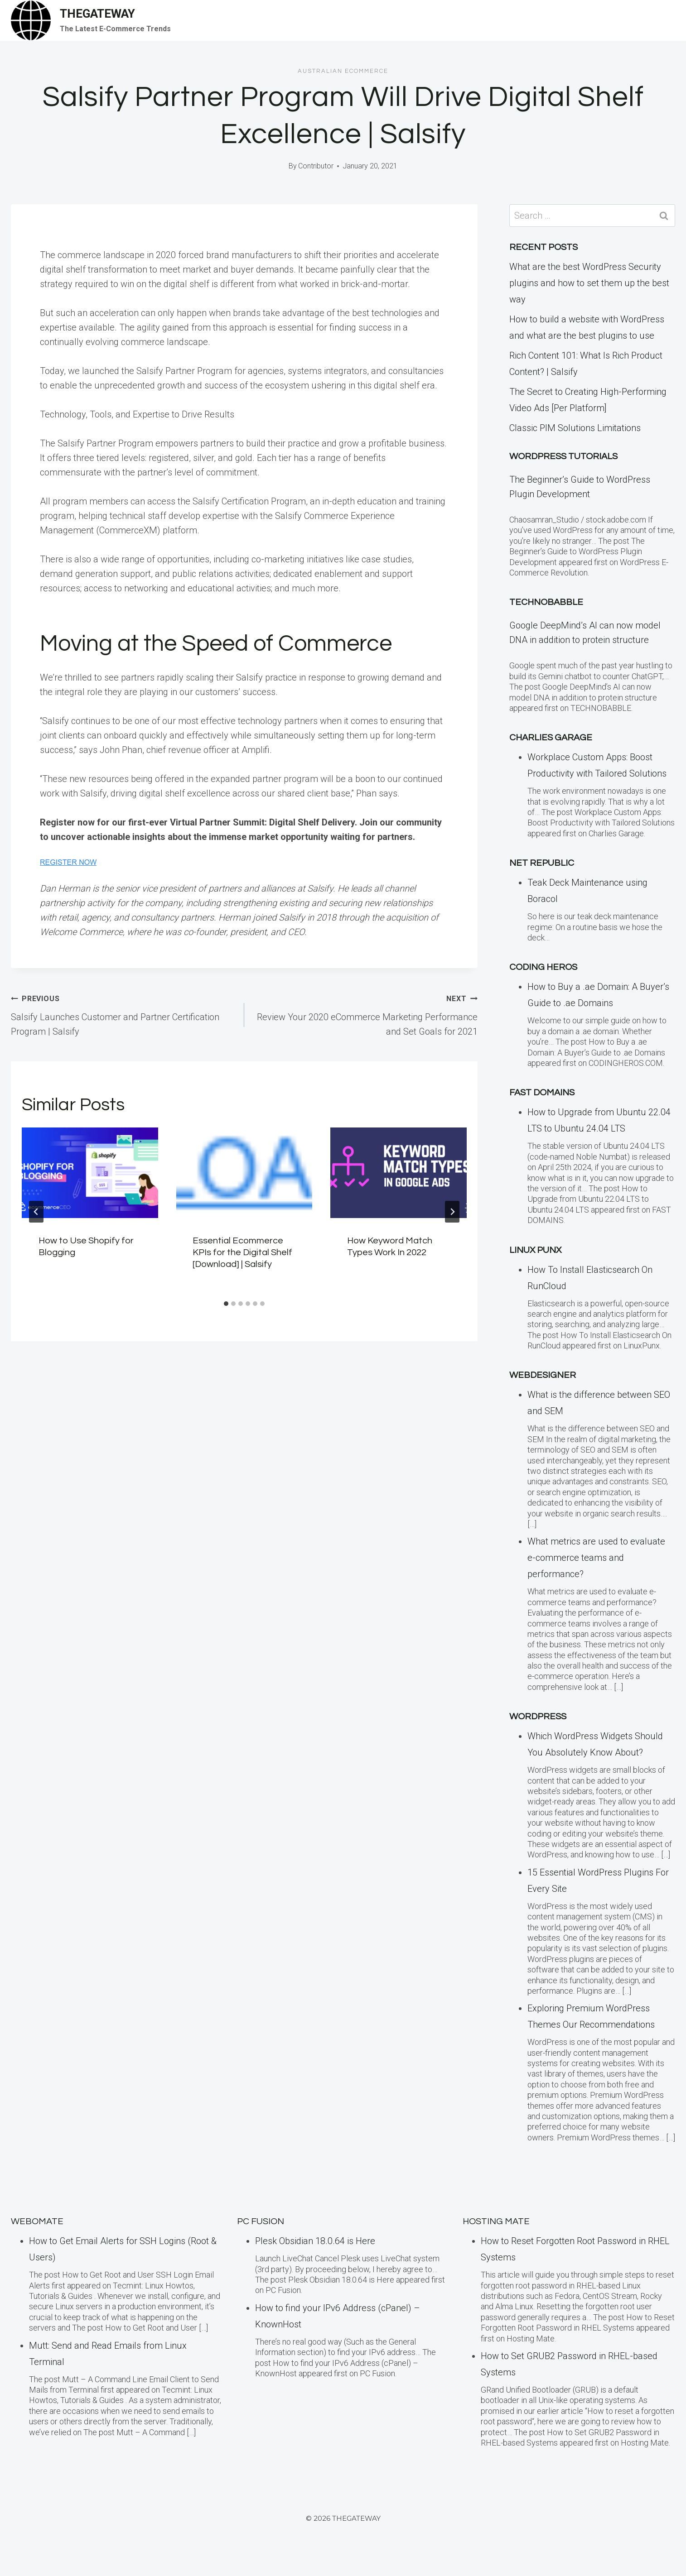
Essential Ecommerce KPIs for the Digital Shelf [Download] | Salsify (242, 1252)
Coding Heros (543, 967)
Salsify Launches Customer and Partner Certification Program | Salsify (123, 1014)
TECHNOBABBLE (546, 602)
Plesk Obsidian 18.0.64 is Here (315, 2240)
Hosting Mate (496, 2221)
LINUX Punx (535, 1250)
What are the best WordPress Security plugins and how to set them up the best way (589, 283)
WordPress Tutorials (563, 456)
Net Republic (541, 863)
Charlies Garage (550, 737)
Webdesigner (542, 1375)
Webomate (37, 2221)
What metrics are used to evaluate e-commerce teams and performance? (596, 1557)
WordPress (537, 1716)
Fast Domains (542, 1092)
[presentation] (90, 1172)
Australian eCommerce (343, 71)
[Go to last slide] (36, 1212)
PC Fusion (260, 2221)
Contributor (315, 166)
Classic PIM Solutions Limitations (575, 427)
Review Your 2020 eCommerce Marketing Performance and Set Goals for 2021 (365, 1014)
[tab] (226, 1303)
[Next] (452, 1212)
